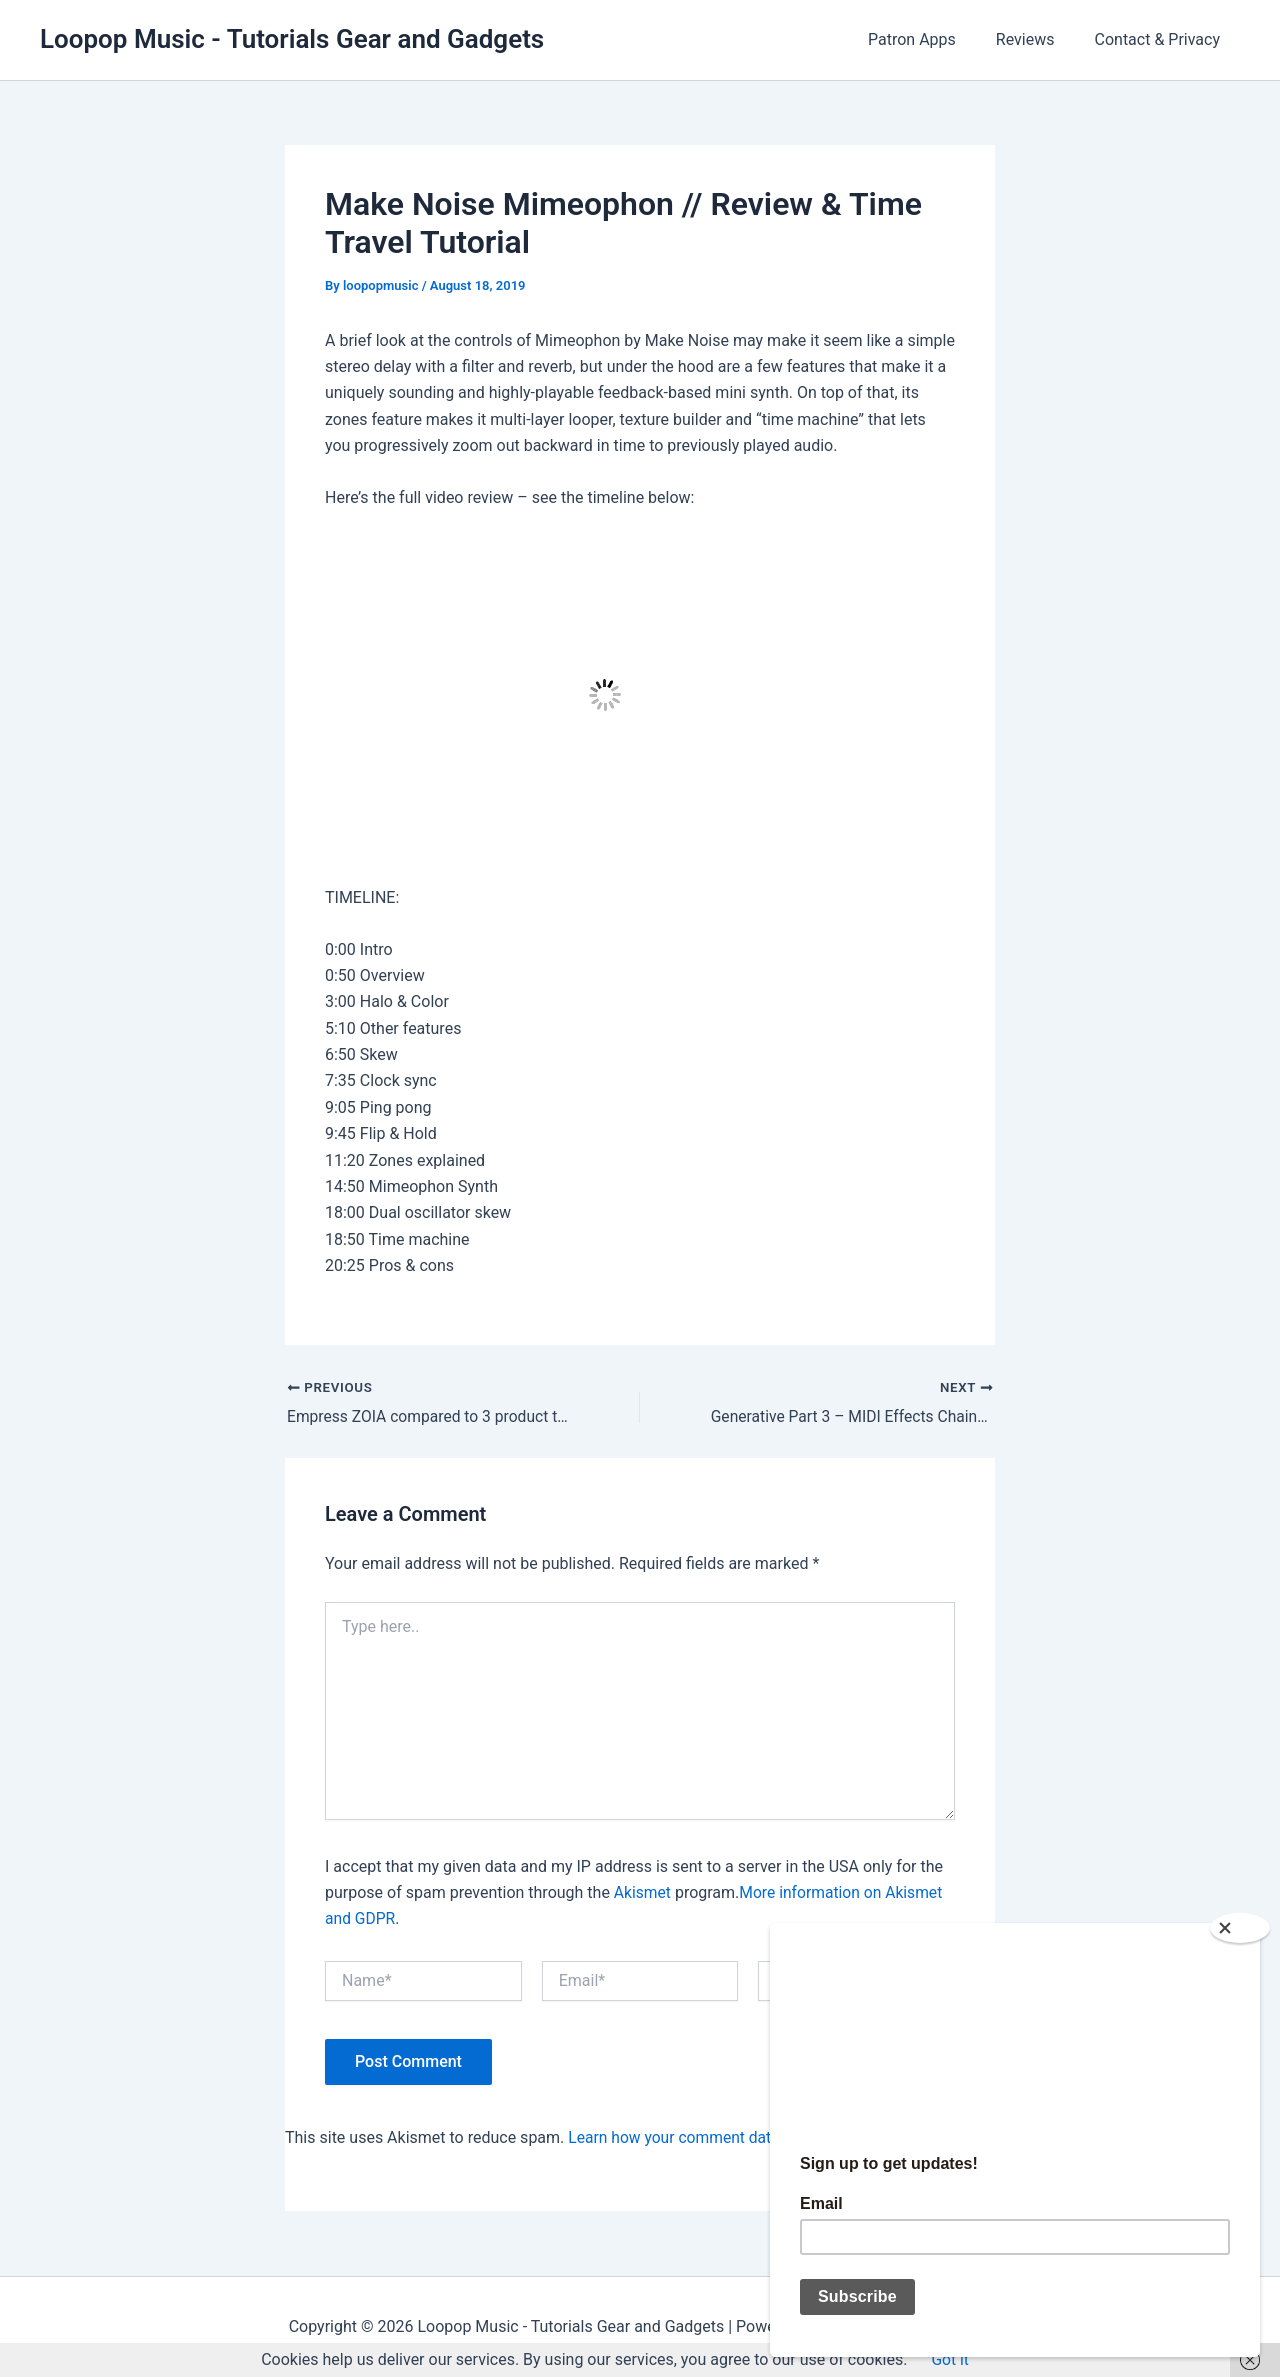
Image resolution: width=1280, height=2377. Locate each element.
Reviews (1037, 39)
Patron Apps (932, 39)
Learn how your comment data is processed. (725, 2137)
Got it (950, 2359)
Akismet (643, 1892)
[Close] (1240, 1920)
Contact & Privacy (1162, 39)
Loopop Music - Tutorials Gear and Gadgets (292, 39)
